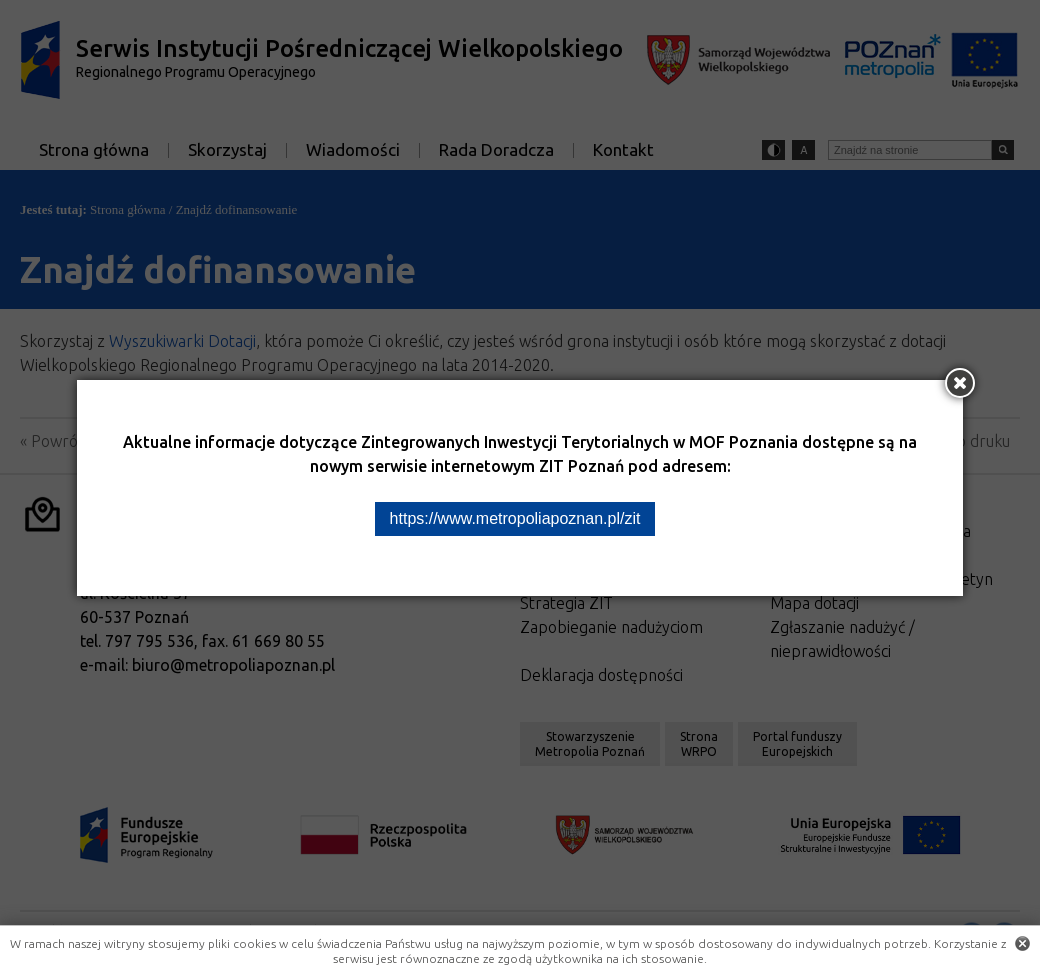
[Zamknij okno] (960, 383)
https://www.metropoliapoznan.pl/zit (515, 518)
